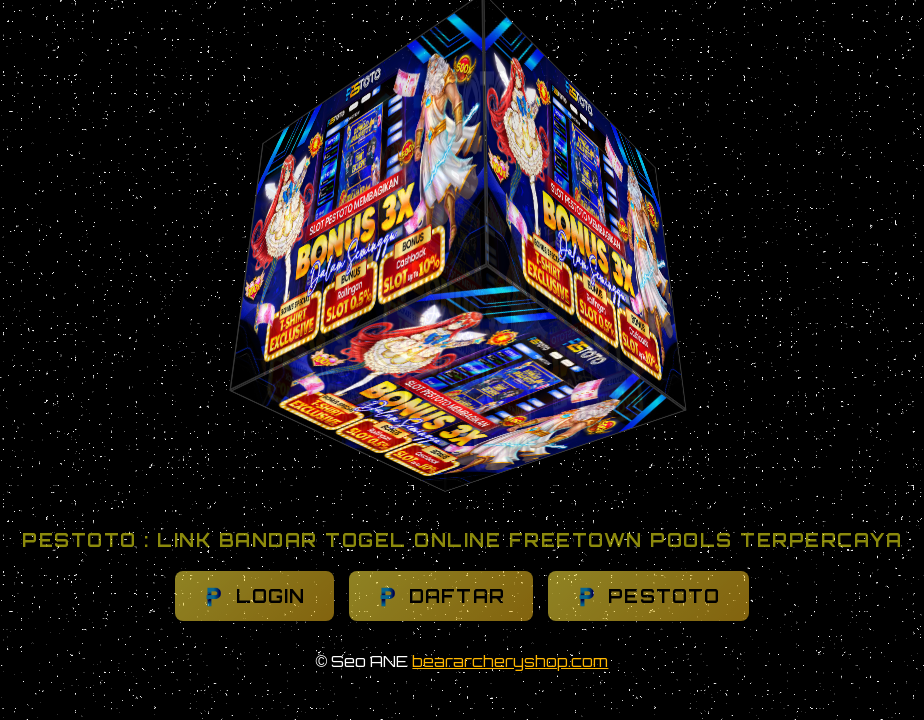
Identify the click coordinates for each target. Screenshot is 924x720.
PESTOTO (648, 596)
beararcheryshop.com (510, 661)
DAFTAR (441, 596)
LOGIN (254, 596)
